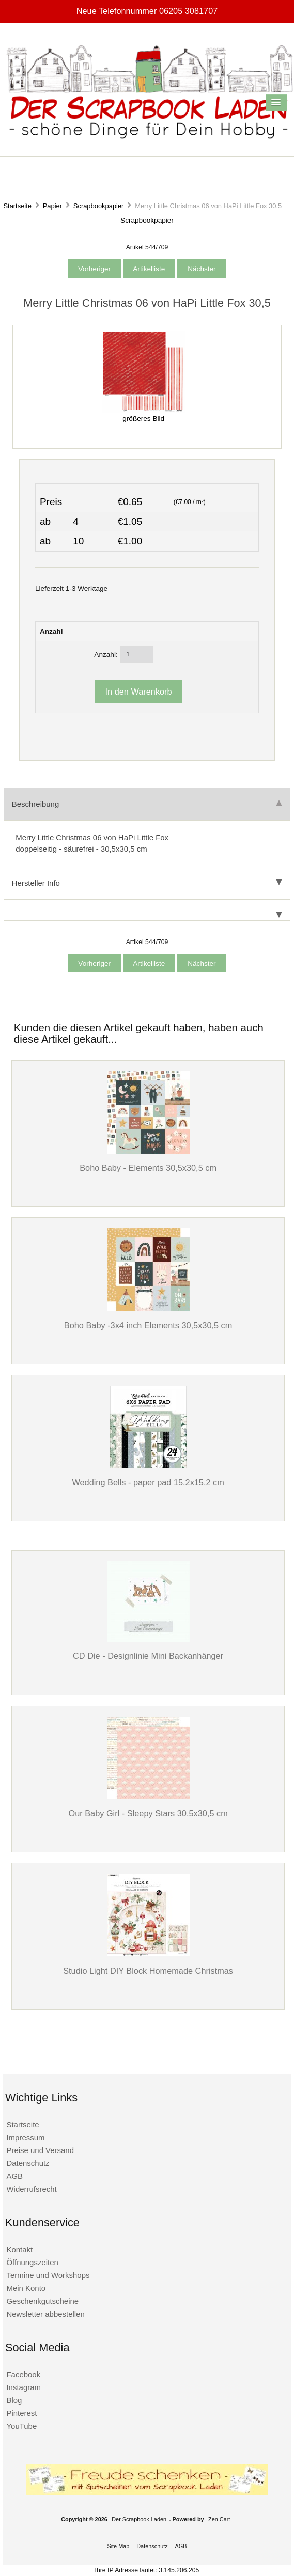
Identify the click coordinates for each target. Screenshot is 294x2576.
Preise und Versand (40, 2150)
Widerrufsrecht (31, 2189)
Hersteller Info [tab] (147, 882)
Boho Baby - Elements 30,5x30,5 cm (148, 1167)
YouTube (21, 2426)
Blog (14, 2400)
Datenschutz (27, 2163)
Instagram (23, 2387)
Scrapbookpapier (98, 206)
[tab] (147, 910)
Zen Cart (219, 2519)
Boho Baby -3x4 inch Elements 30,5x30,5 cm (148, 1325)
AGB (14, 2176)
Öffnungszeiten (32, 2262)
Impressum (25, 2137)
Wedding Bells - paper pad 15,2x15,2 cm (148, 1482)
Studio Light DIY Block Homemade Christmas (148, 1970)
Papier (52, 206)
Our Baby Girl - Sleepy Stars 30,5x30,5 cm (147, 1813)
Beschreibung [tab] (147, 803)
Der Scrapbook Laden (139, 2519)
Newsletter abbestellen (45, 2314)
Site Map (118, 2546)
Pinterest (21, 2413)
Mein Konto (25, 2288)
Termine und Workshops (47, 2275)
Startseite (17, 206)
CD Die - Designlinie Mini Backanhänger (148, 1655)
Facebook (23, 2374)
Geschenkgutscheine (42, 2301)
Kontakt (19, 2249)
